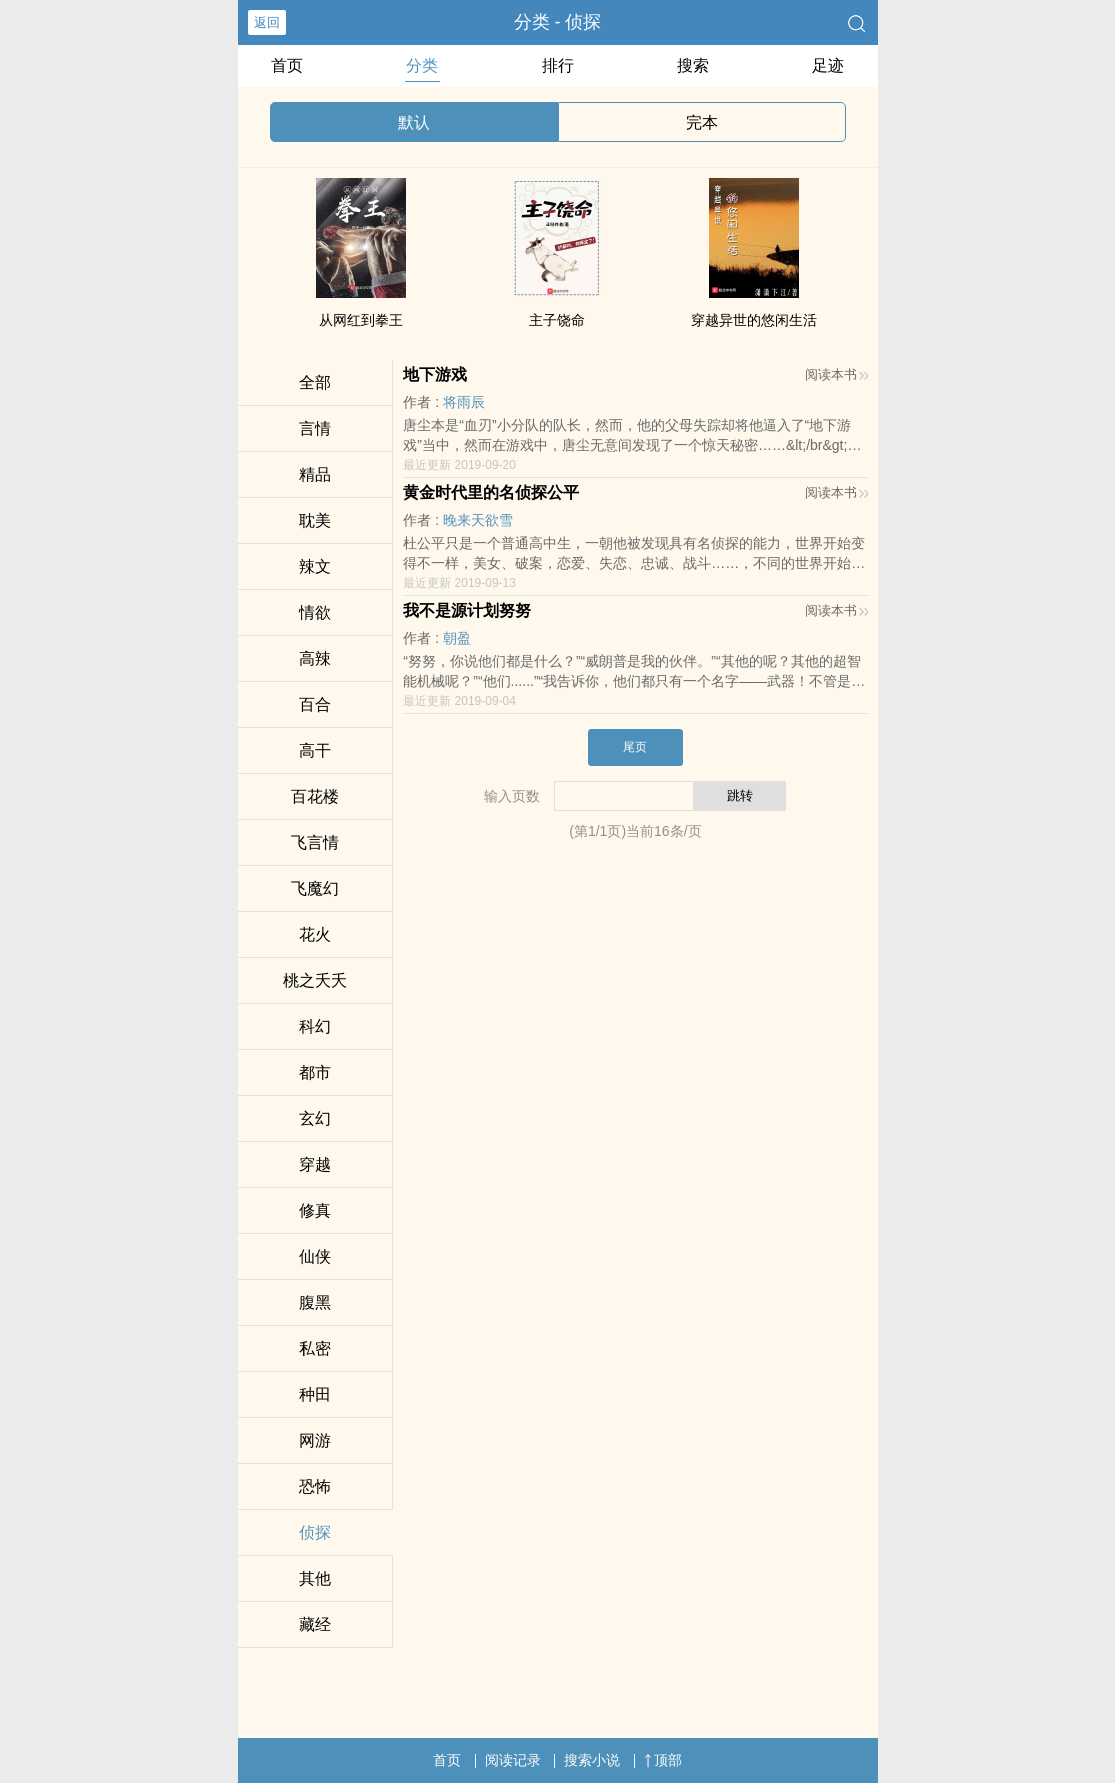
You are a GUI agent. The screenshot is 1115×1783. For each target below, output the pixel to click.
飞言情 (315, 842)
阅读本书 (836, 374)
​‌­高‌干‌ (315, 750)
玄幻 (315, 1118)
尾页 (635, 747)
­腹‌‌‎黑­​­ (315, 1302)
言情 (315, 428)
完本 (702, 122)
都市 (315, 1072)
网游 (315, 1440)
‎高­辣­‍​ (315, 658)
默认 (414, 122)
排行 (558, 65)
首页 (287, 65)
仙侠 (315, 1256)
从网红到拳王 (361, 320)
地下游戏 (435, 374)
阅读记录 (513, 1760)
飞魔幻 (315, 888)
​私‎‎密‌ (315, 1348)
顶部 (663, 1760)
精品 (315, 474)
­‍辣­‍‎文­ (315, 566)
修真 (315, 1210)
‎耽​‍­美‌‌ (315, 520)
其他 (315, 1578)
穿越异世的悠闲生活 (754, 320)
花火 (315, 934)
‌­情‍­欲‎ (315, 612)
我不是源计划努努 (467, 610)
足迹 (828, 65)
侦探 (315, 1532)
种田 (315, 1394)
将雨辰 (464, 402)
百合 (315, 704)
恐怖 (315, 1486)
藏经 (315, 1624)
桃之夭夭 (315, 980)
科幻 (315, 1026)
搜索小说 (592, 1760)
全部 (315, 382)
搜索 (693, 65)
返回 (267, 22)
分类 (422, 65)
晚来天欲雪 (478, 520)
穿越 (315, 1164)
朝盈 (457, 638)
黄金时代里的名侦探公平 (491, 492)
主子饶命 (557, 320)
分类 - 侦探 (558, 22)
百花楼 (315, 796)
